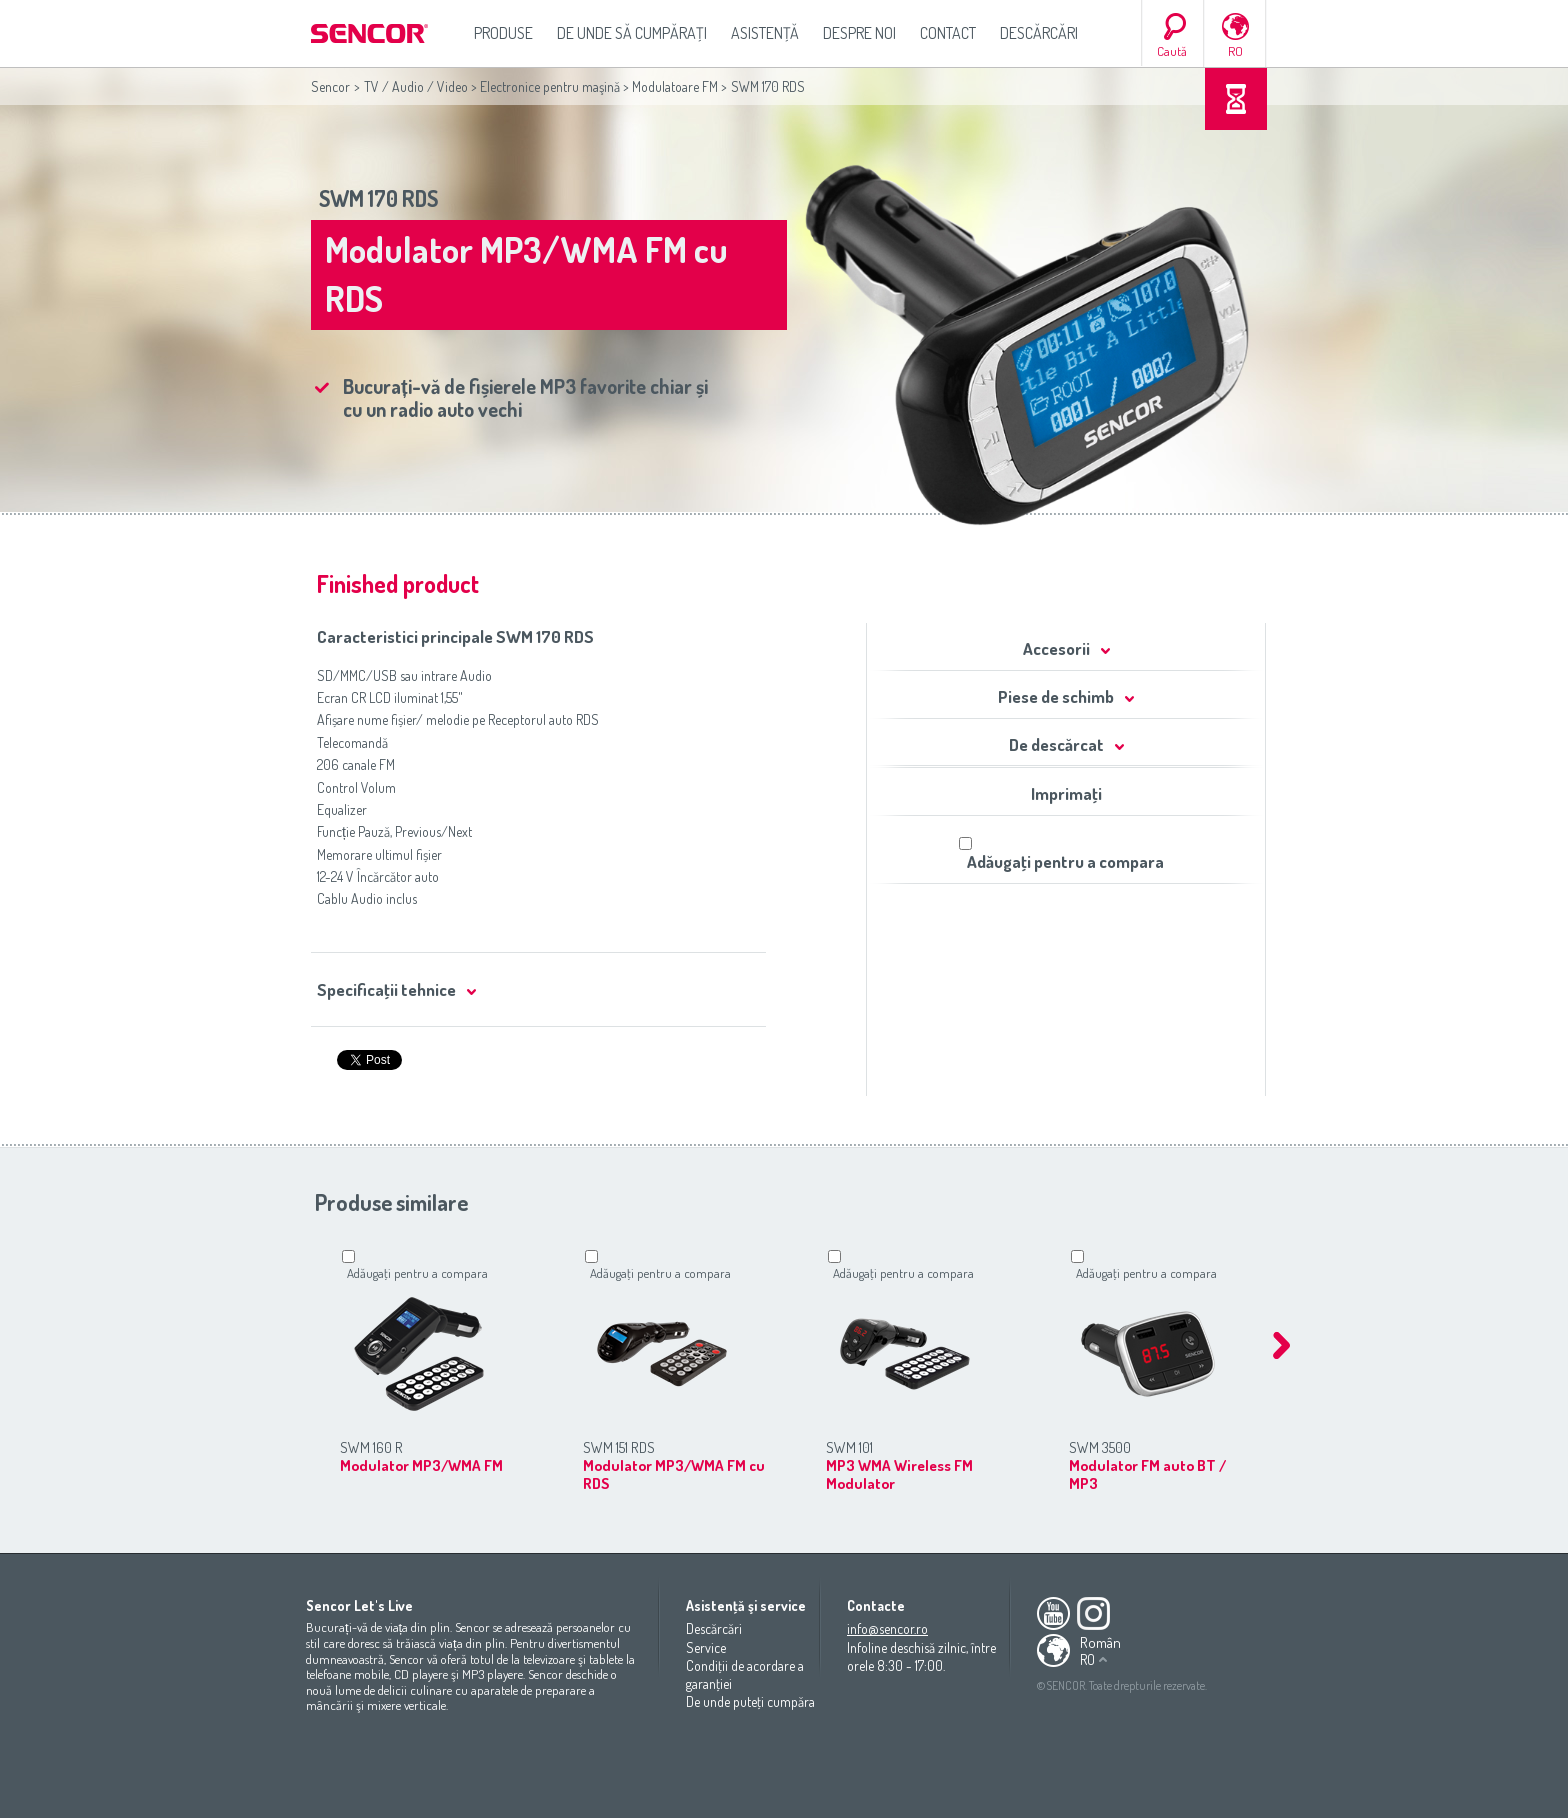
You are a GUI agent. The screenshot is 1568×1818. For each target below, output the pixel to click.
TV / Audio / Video (416, 86)
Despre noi (859, 33)
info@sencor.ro (887, 1628)
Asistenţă (765, 33)
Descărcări (1039, 33)
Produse (503, 33)
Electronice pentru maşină (550, 86)
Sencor (330, 86)
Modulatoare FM (675, 86)
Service (706, 1647)
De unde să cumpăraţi (632, 33)
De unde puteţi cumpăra (750, 1701)
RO (1235, 51)
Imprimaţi (1066, 793)
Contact (948, 33)
